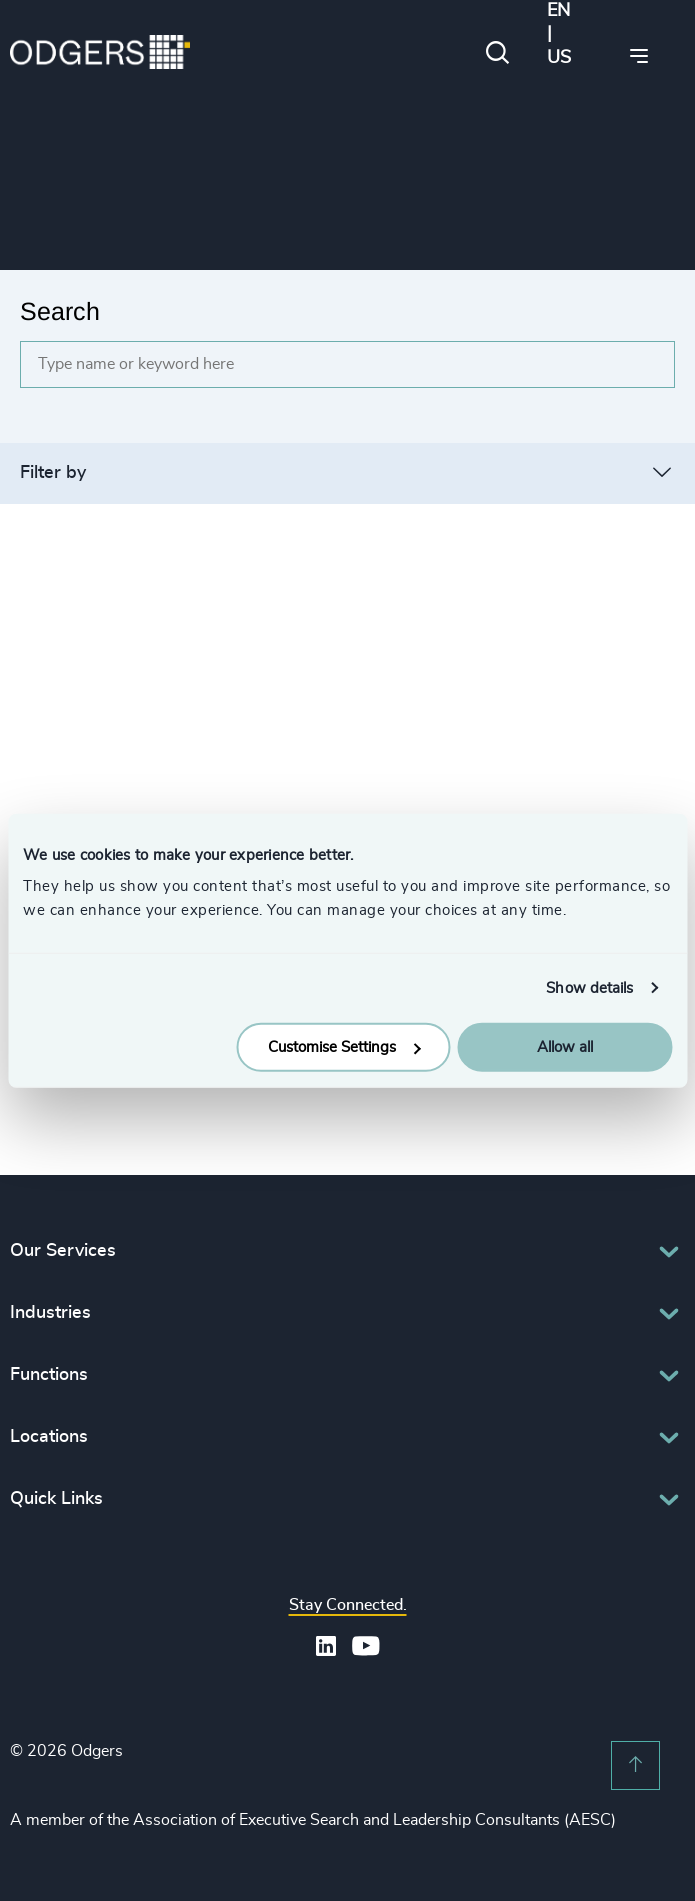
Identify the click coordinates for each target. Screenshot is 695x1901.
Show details (589, 987)
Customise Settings (344, 1047)
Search (60, 311)
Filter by (53, 473)
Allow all (565, 1047)
